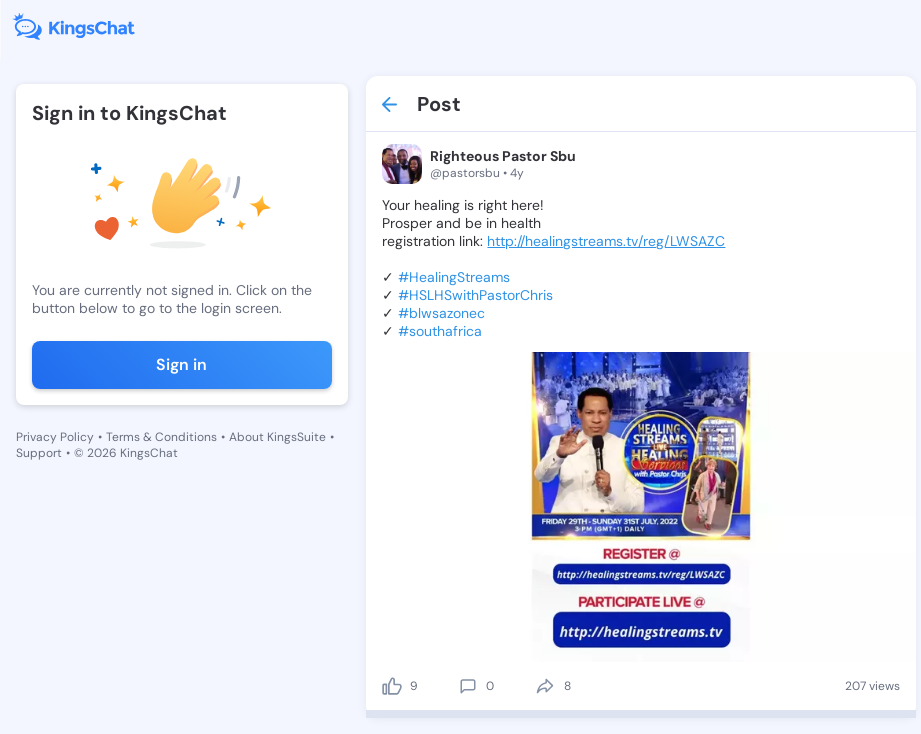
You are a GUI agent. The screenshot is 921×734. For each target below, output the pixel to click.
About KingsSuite (277, 437)
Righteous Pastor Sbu (503, 156)
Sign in (181, 364)
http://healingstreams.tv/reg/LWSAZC (606, 241)
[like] (392, 686)
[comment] (468, 686)
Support (39, 453)
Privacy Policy (55, 437)
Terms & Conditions (161, 437)
